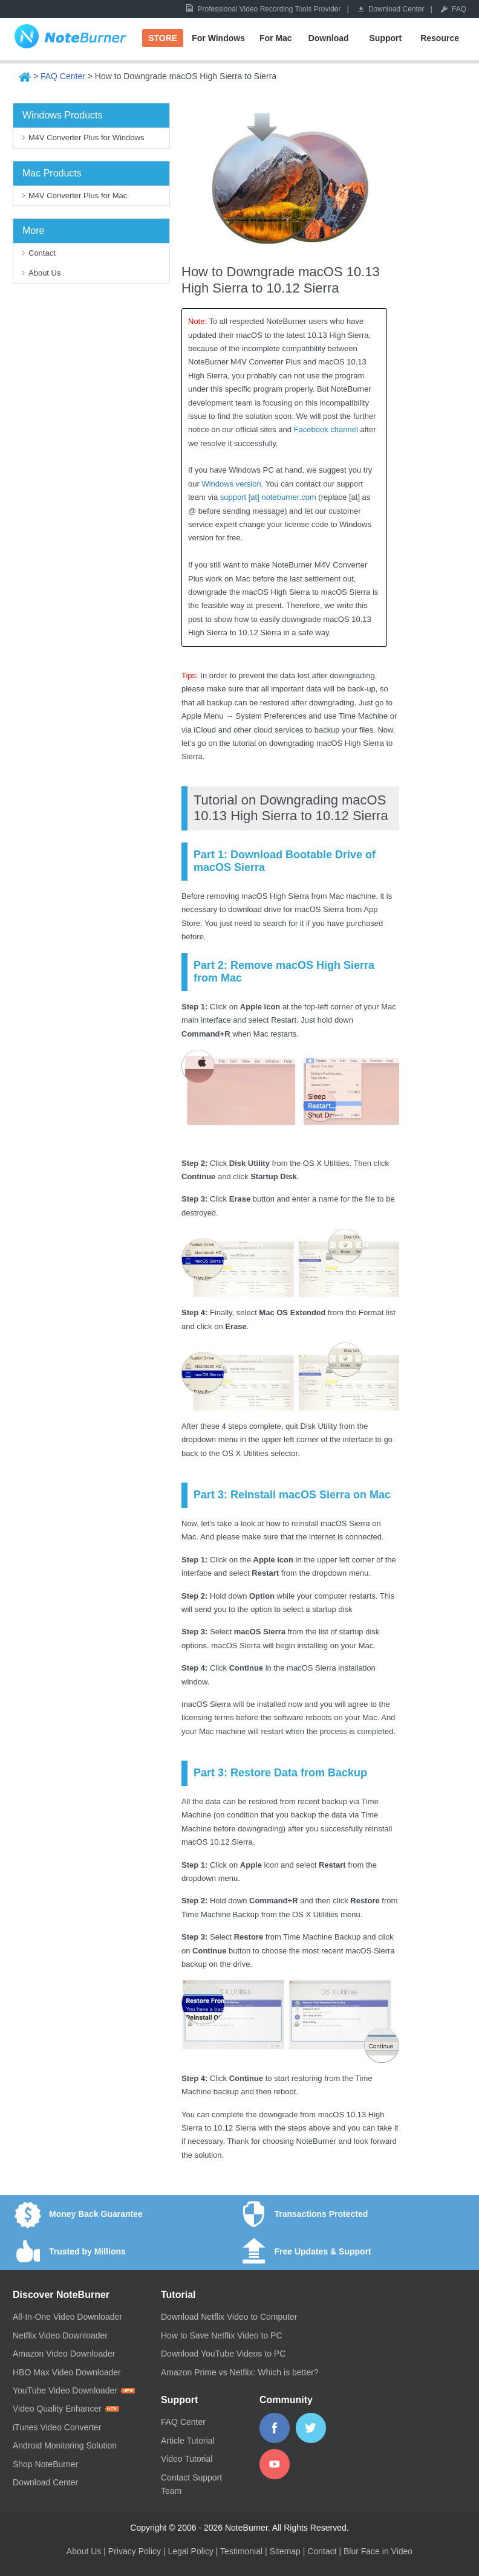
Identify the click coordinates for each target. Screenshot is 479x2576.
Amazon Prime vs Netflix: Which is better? (240, 2372)
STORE (162, 38)
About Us (44, 272)
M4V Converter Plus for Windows (86, 137)
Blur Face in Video (378, 2551)
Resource (439, 38)
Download (328, 38)
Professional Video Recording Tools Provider (269, 9)
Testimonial (241, 2551)
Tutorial (178, 2295)
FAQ (459, 9)
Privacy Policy (134, 2551)
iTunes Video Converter (57, 2427)
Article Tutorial (188, 2440)
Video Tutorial (186, 2459)
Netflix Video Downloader (60, 2335)
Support (386, 38)
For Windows (218, 38)
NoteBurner (70, 39)
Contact (42, 252)
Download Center (396, 9)
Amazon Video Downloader (64, 2353)
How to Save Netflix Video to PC (221, 2335)
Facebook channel (326, 429)
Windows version (231, 483)
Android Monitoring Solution (65, 2445)
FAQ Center (63, 76)
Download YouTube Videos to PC (223, 2353)
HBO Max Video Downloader (67, 2372)
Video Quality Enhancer (66, 2408)
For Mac (275, 38)
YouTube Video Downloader (74, 2390)
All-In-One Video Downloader (67, 2317)
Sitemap (285, 2551)
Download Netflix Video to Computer (229, 2317)
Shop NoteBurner (45, 2464)
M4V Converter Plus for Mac (77, 195)
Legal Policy (190, 2551)
